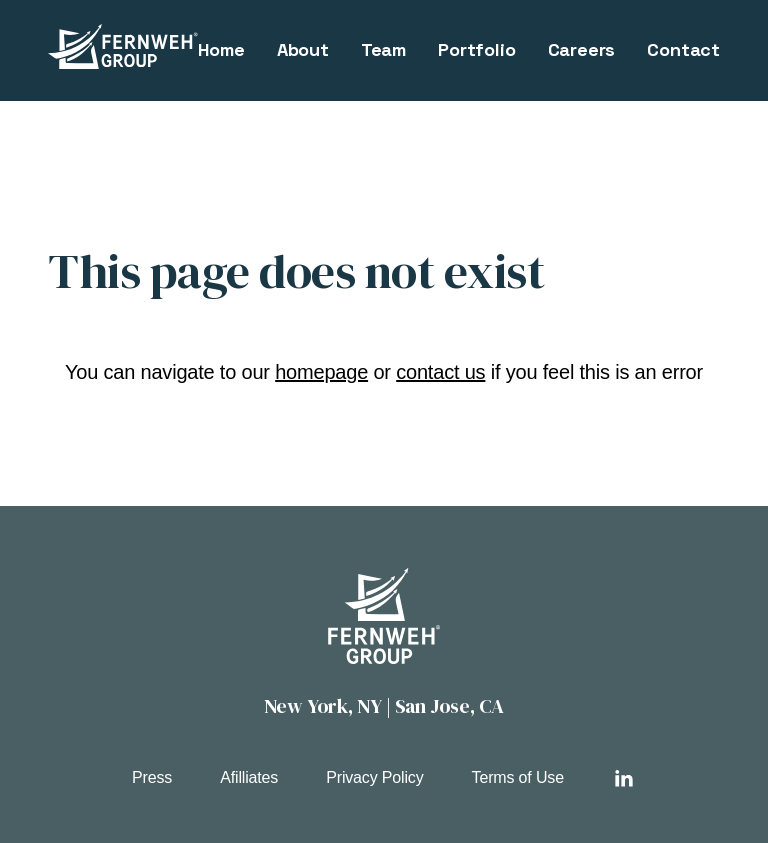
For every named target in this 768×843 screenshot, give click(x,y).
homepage (321, 372)
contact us (440, 372)
